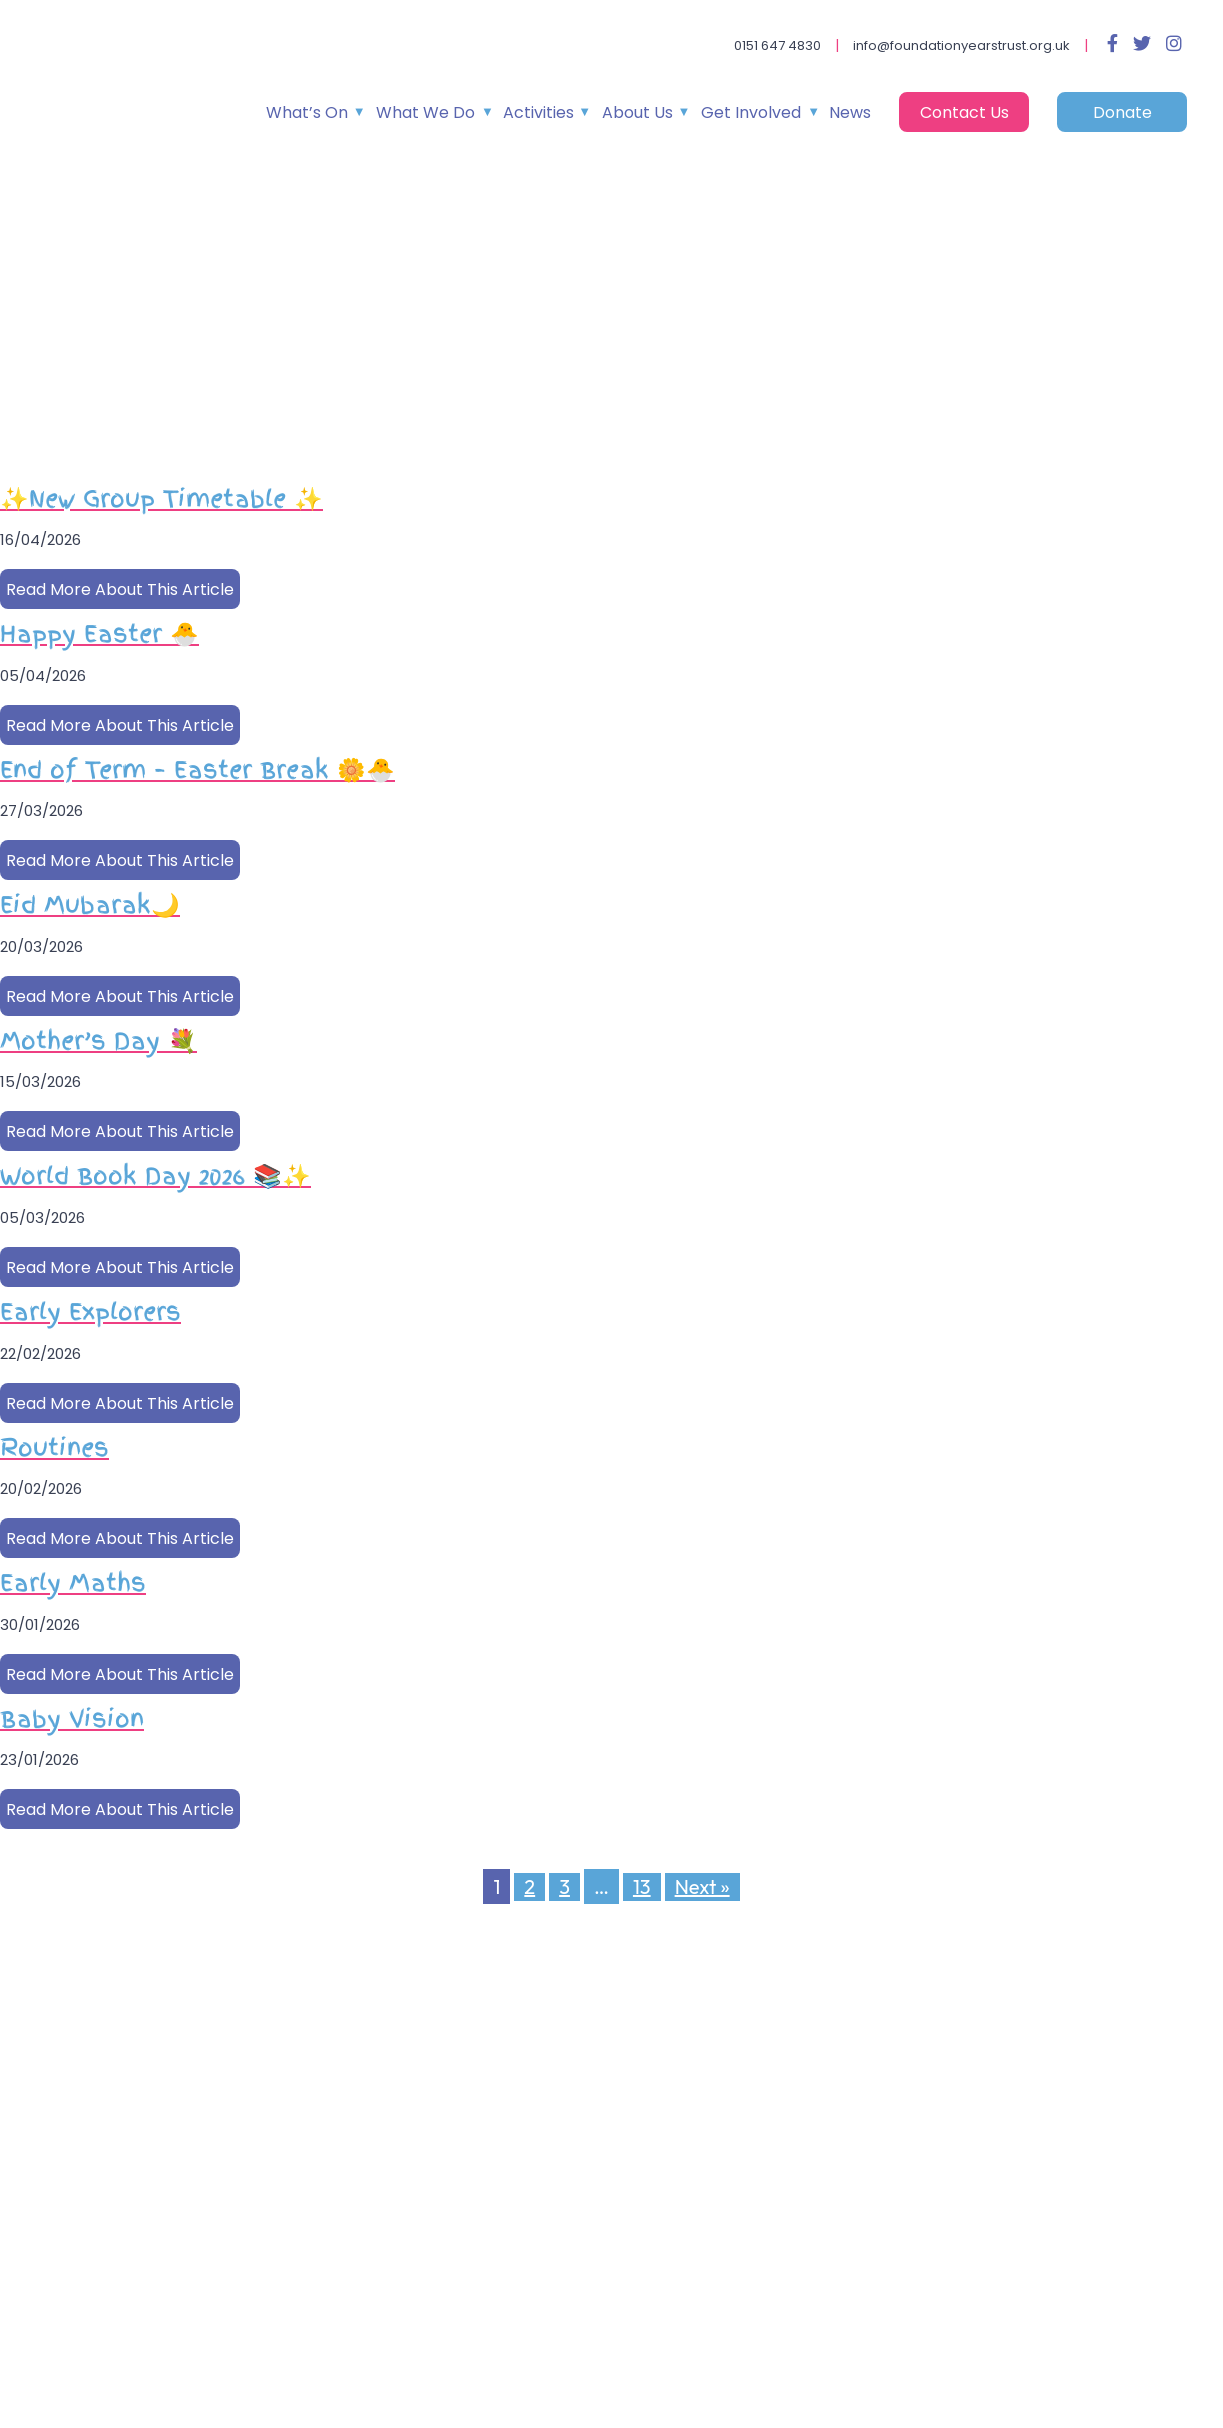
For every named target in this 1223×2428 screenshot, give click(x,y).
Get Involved (751, 112)
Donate (1122, 112)
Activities (538, 112)
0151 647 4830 (777, 45)
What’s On (307, 112)
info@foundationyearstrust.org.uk (961, 45)
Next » (702, 1886)
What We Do (425, 112)
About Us (637, 112)
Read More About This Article (120, 589)
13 (642, 1886)
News (850, 112)
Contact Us (964, 112)
